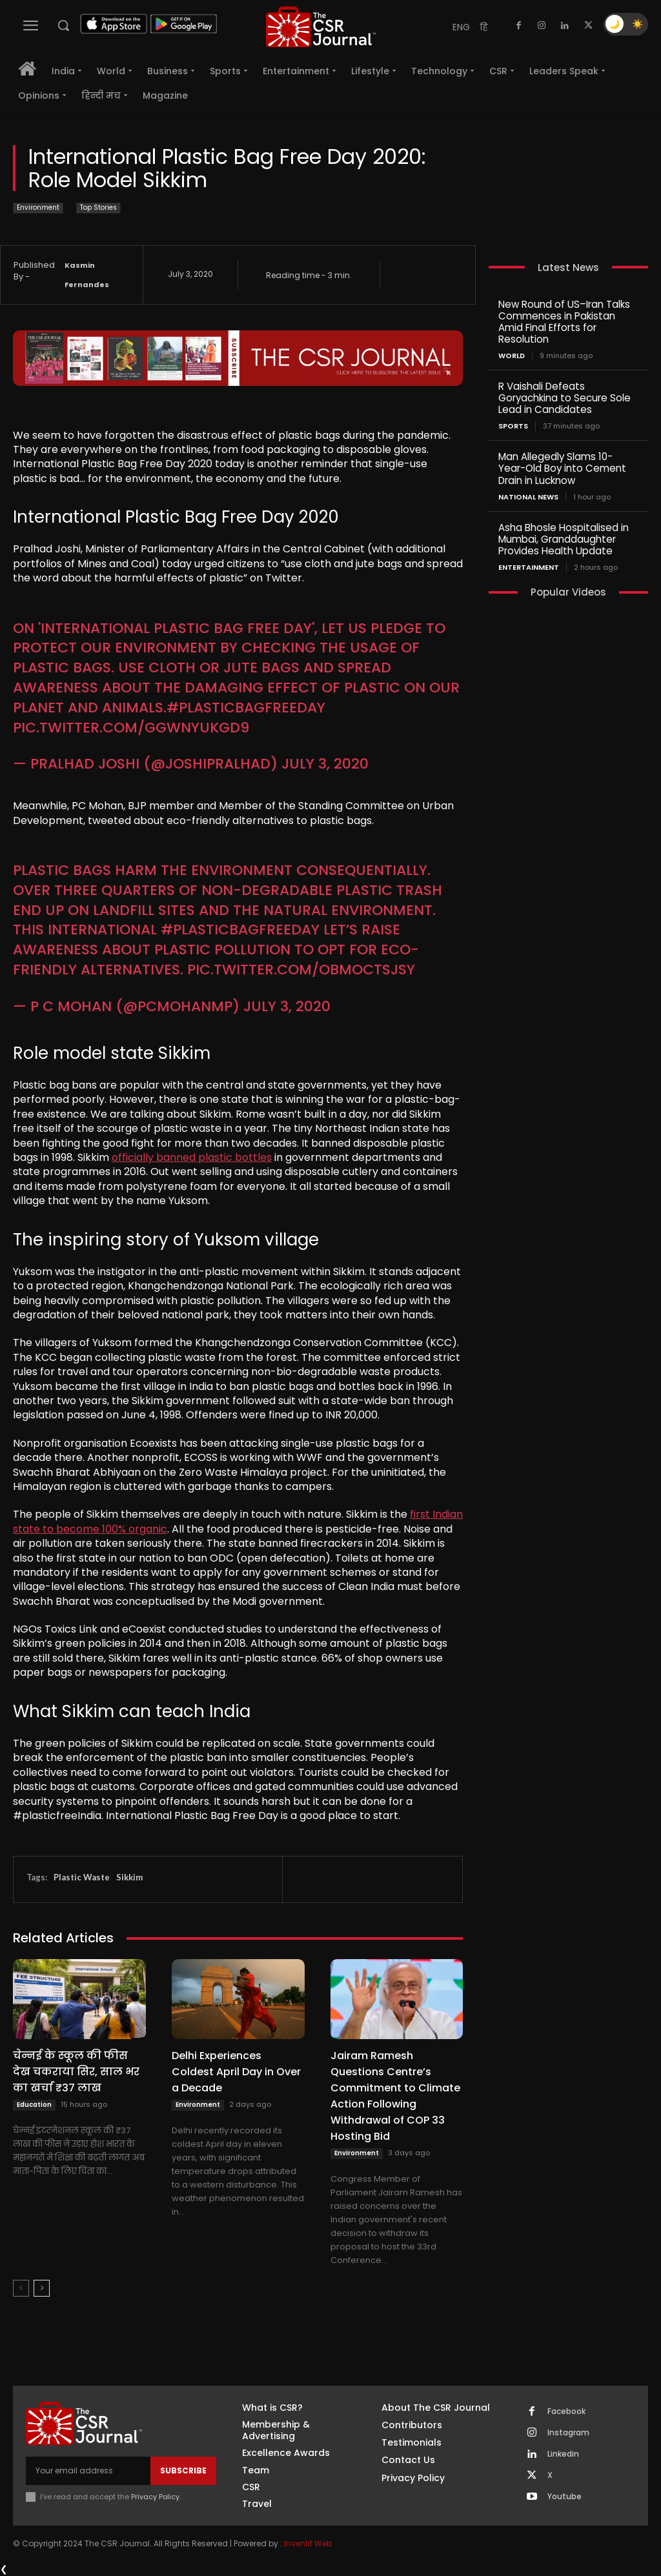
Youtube (564, 2496)
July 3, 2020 (325, 764)
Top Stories (98, 208)
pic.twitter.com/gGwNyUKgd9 (131, 728)
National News (528, 496)
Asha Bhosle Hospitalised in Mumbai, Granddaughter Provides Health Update (563, 538)
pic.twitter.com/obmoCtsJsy (301, 970)
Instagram (568, 2433)
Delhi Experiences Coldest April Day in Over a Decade (236, 2071)
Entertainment (528, 567)
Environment (38, 208)
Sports (513, 426)
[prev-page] (21, 2288)
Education (34, 2104)
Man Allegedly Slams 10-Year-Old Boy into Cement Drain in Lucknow (562, 468)
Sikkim (129, 1877)
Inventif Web (308, 2543)
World (511, 356)
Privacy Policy (155, 2496)
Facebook (566, 2411)
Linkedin (563, 2454)
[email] (88, 2471)
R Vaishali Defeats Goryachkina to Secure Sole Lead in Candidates (564, 397)
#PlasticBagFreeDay (246, 708)
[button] (63, 25)
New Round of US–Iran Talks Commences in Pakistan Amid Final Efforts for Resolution (564, 321)
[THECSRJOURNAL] (321, 26)
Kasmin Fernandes (87, 275)
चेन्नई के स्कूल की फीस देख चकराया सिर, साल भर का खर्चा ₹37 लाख (76, 2071)
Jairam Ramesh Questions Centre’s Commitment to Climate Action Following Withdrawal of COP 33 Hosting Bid (395, 2096)
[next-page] (42, 2288)
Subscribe (183, 2470)
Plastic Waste (82, 1877)
